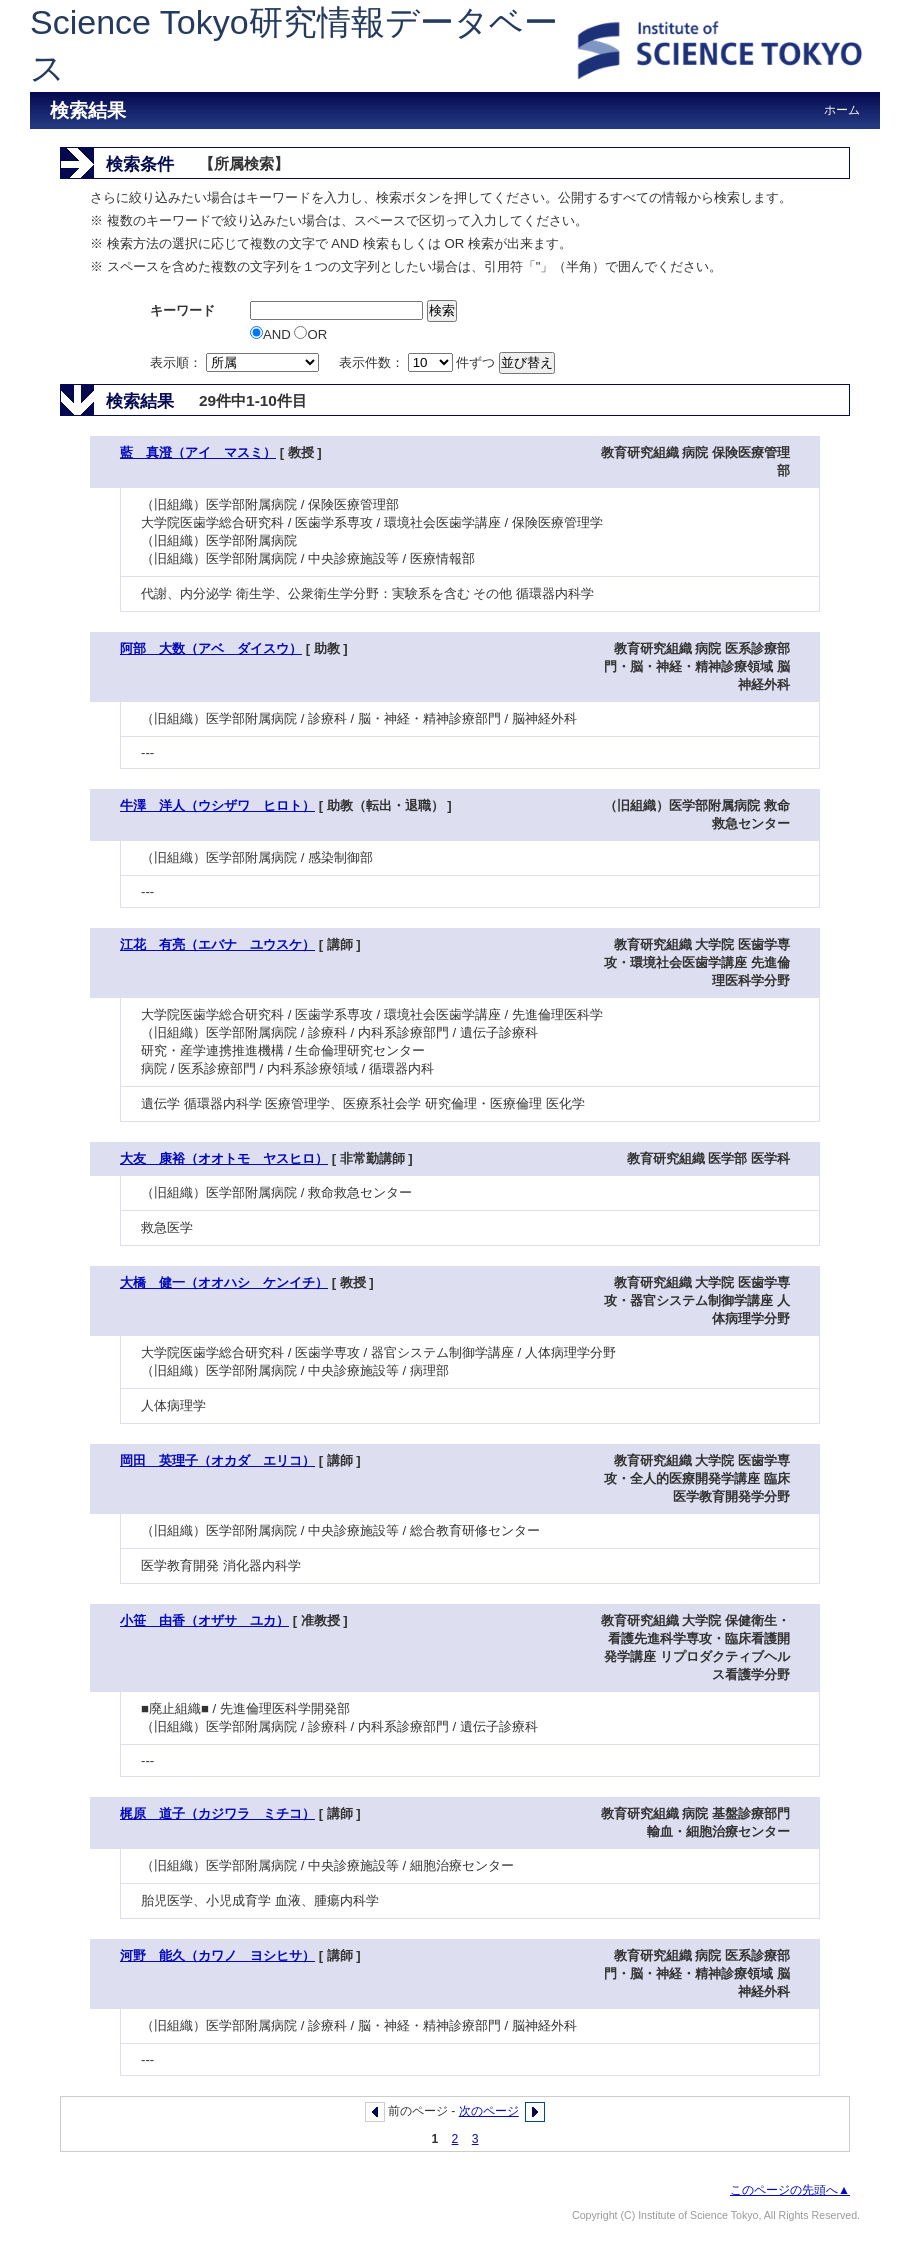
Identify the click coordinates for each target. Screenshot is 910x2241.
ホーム (842, 110)
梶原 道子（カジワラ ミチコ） (217, 1813)
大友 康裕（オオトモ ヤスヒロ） (224, 1158)
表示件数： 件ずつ (419, 362)
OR (310, 334)
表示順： (236, 362)
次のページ (489, 2111)
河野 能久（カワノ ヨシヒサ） (217, 1955)
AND (272, 334)
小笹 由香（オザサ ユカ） (204, 1620)
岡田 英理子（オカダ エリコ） (217, 1460)
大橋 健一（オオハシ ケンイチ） (224, 1282)
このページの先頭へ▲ (790, 2190)
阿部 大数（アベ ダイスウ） (211, 648)
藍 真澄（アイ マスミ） (198, 452)
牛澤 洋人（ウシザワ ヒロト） (217, 805)
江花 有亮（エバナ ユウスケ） (217, 944)
